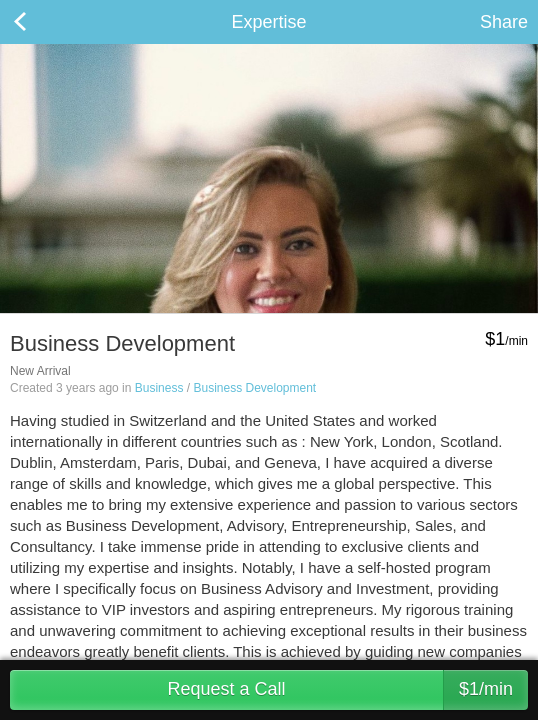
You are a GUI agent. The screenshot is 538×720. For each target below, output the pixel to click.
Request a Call (347, 690)
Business (159, 388)
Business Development (254, 388)
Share (504, 22)
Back (40, 22)
